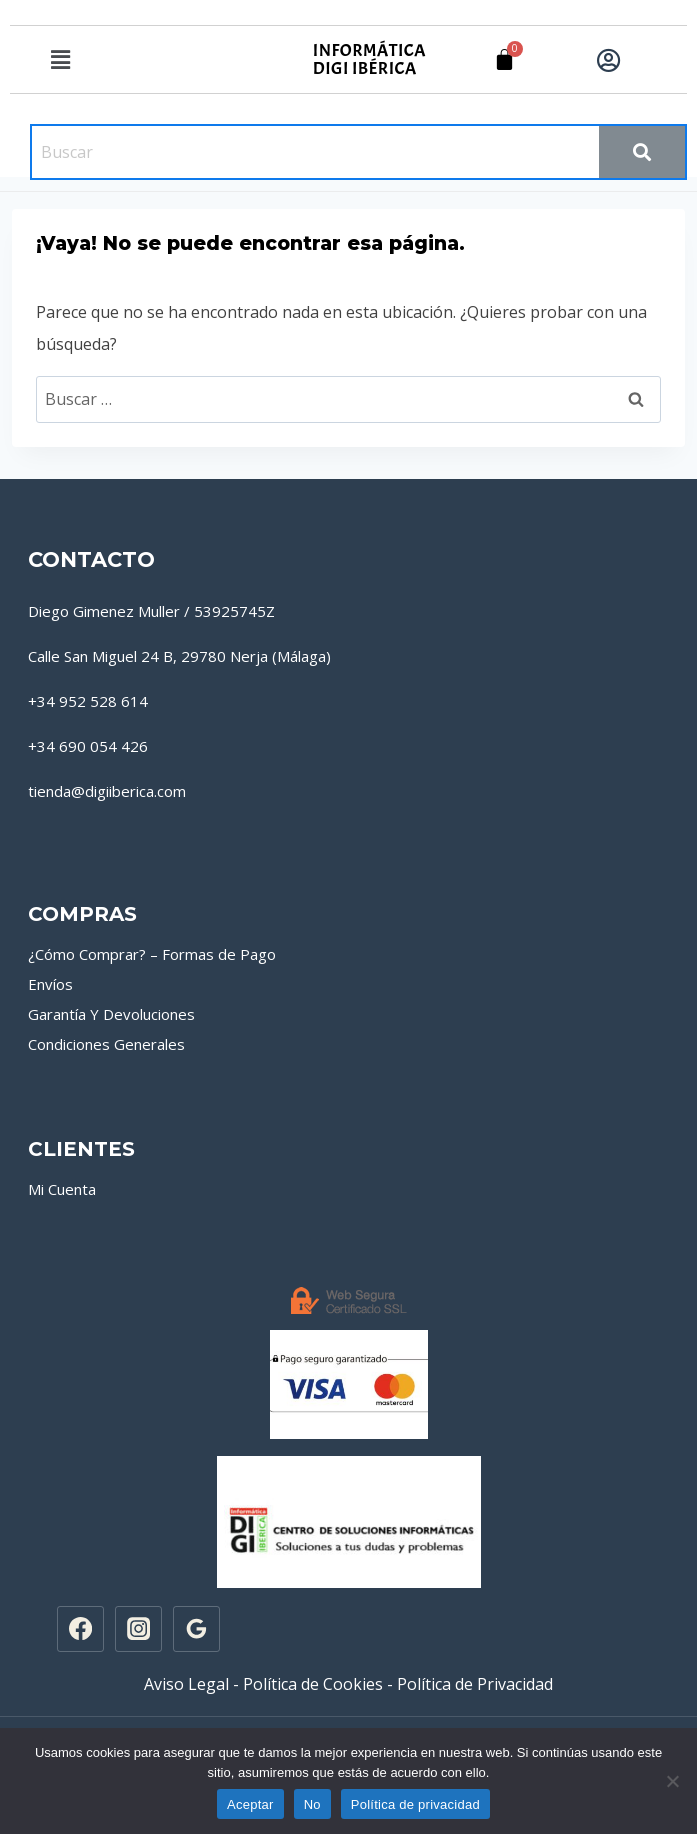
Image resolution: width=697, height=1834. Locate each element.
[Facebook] (80, 1629)
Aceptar (250, 1804)
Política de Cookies (313, 1684)
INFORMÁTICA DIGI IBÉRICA (369, 59)
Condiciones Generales (106, 1044)
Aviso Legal (186, 1684)
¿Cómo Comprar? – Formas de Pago (152, 954)
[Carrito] (504, 59)
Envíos (50, 984)
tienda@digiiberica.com (107, 791)
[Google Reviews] (196, 1629)
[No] (672, 1781)
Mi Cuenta (62, 1189)
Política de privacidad (415, 1804)
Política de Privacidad (475, 1684)
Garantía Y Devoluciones (111, 1014)
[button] (61, 59)
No (312, 1804)
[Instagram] (138, 1629)
